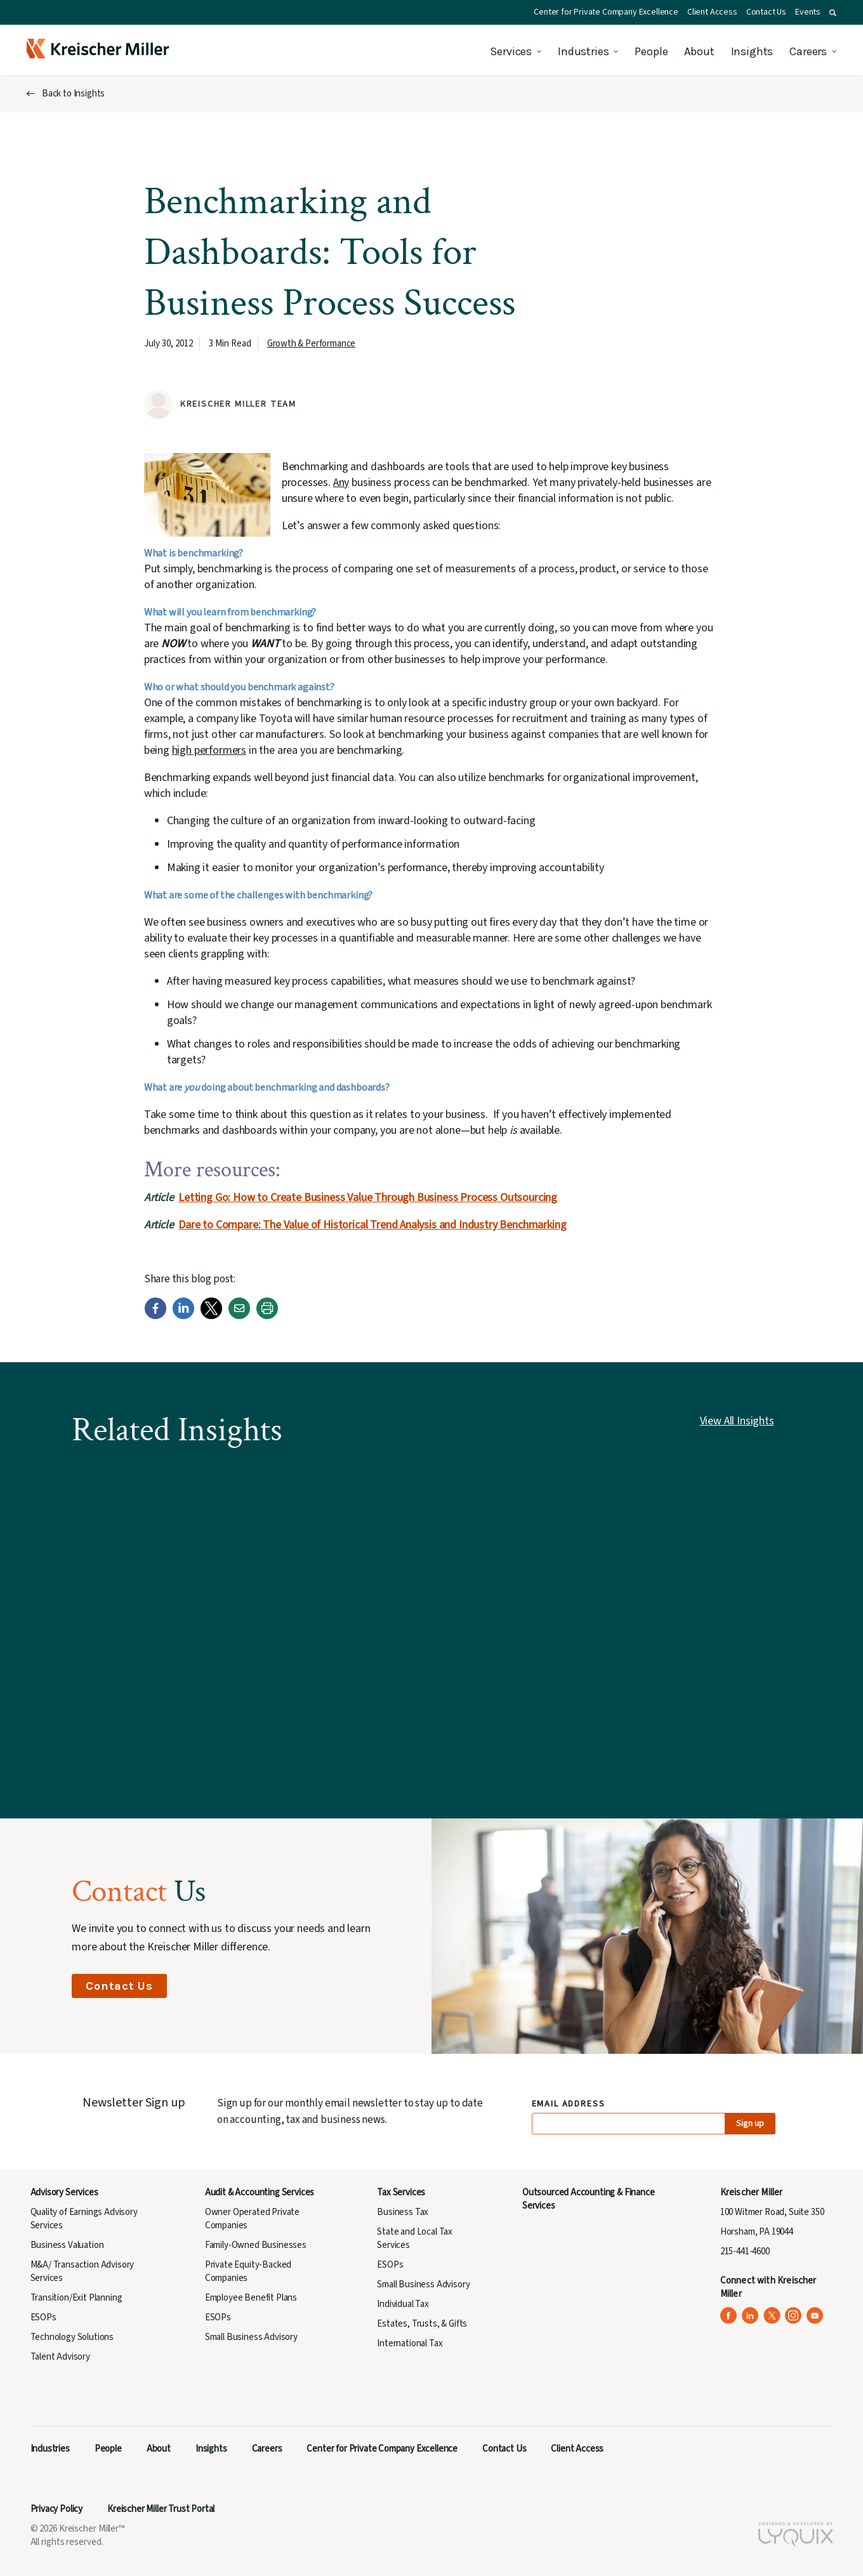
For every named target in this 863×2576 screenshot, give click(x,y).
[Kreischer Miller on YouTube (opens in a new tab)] (815, 2315)
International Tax (409, 2343)
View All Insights (737, 1421)
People (651, 51)
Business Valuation (67, 2245)
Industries (583, 51)
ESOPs (43, 2317)
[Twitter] (211, 1316)
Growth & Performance (311, 343)
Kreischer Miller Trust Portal (160, 2509)
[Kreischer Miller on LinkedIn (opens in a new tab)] (750, 2315)
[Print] (267, 1316)
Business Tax (402, 2212)
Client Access (712, 12)
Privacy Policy (56, 2509)
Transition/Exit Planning (76, 2297)
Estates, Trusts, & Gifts (422, 2323)
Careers (808, 51)
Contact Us (766, 12)
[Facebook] (155, 1316)
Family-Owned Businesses (255, 2245)
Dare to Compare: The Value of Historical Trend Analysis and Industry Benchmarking (372, 1225)
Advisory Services (64, 2192)
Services (511, 51)
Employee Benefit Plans (251, 2297)
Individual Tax (403, 2304)
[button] (832, 12)
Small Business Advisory (251, 2337)
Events (807, 12)
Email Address (569, 2104)
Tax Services (401, 2192)
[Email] (239, 1316)
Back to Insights (73, 93)
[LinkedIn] (183, 1316)
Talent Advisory (60, 2356)
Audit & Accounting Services (259, 2192)
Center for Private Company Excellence (606, 12)
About (699, 51)
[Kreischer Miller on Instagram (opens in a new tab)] (793, 2315)
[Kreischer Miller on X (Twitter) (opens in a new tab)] (772, 2315)
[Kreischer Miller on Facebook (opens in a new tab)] (728, 2315)
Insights (752, 51)
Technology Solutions (72, 2337)
